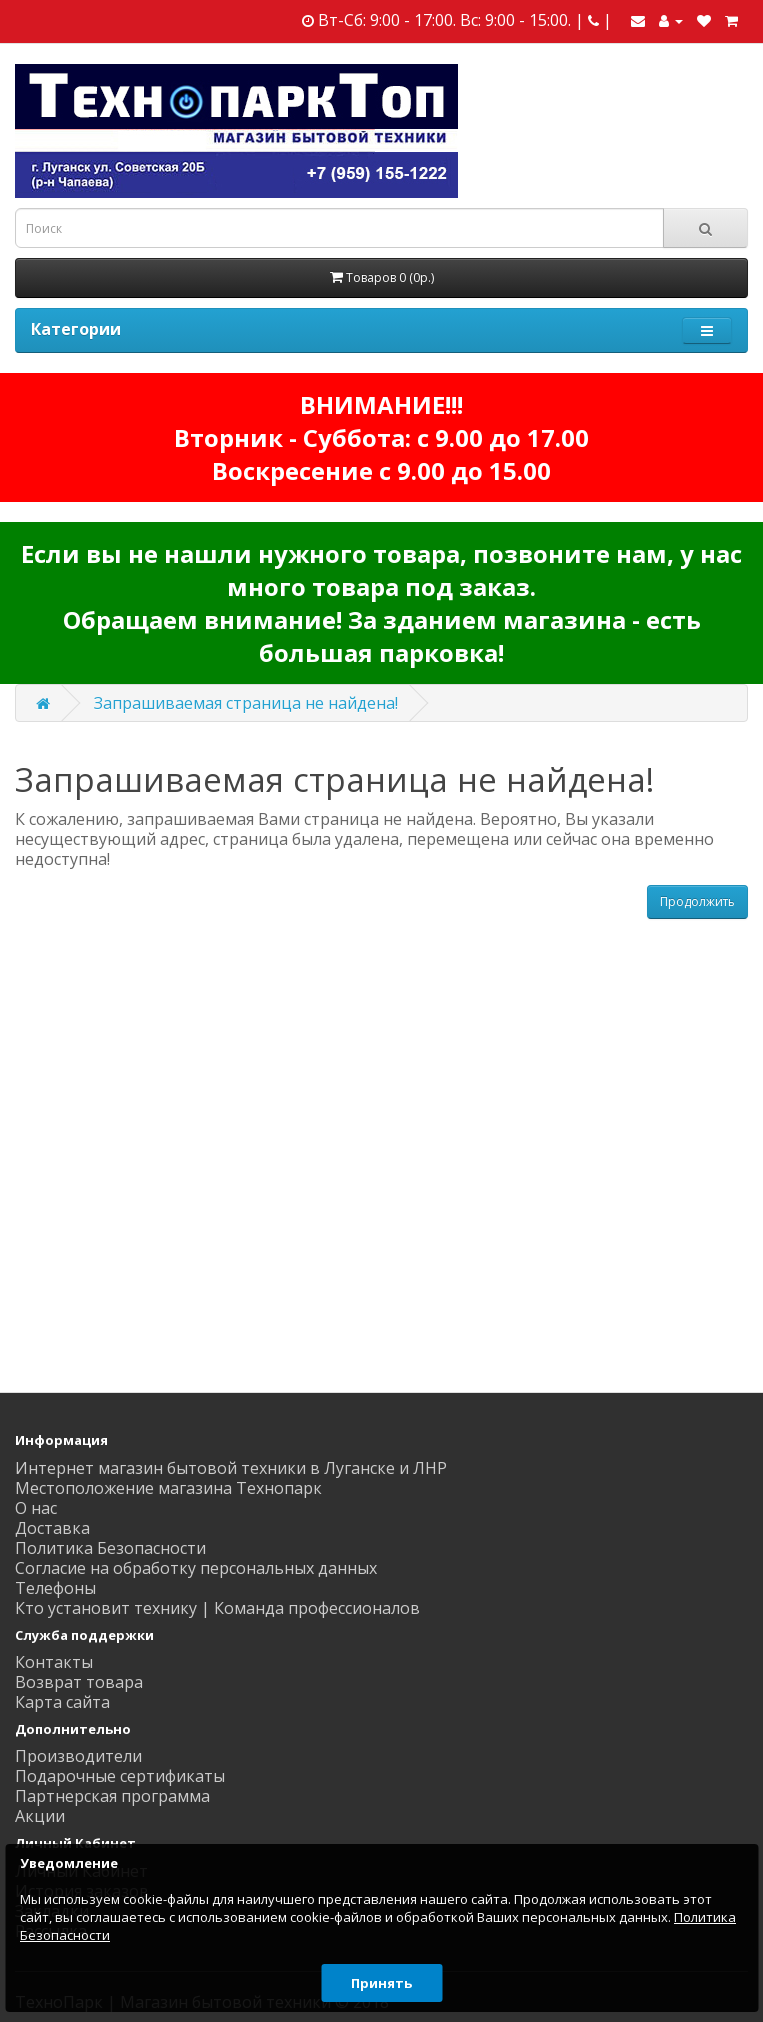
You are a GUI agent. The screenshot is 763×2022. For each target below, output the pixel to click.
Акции (40, 1816)
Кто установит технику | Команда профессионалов (217, 1608)
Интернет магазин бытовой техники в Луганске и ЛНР (231, 1468)
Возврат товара (79, 1682)
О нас (36, 1508)
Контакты (54, 1662)
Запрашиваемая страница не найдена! (246, 703)
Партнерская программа (112, 1796)
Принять (381, 1983)
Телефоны (55, 1588)
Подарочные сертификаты (120, 1776)
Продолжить (697, 901)
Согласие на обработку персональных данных (196, 1568)
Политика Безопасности (110, 1548)
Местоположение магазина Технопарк (168, 1488)
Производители (78, 1756)
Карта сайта (62, 1702)
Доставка (52, 1528)
